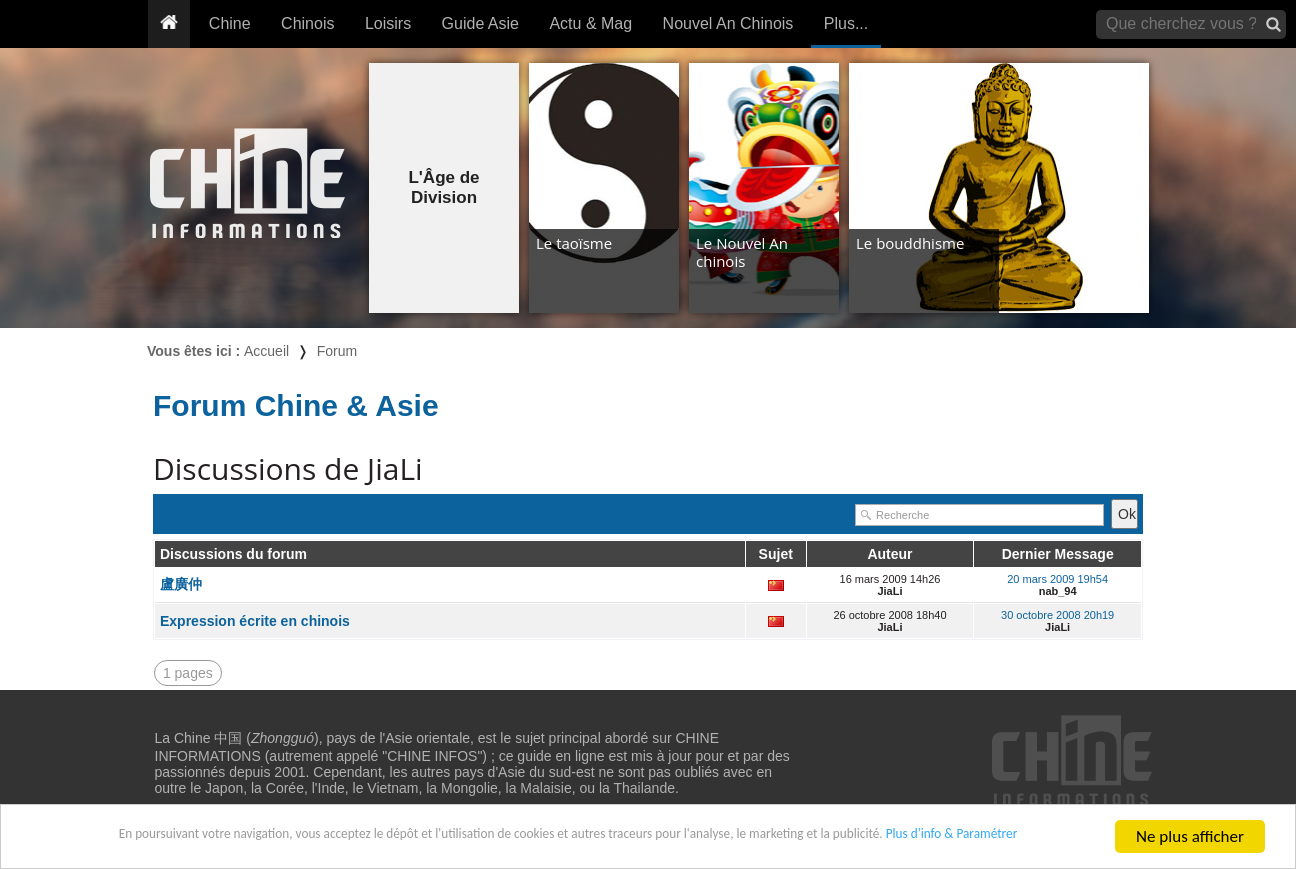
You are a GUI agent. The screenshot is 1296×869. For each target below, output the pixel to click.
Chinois (307, 23)
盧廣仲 (181, 584)
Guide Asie (480, 23)
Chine (230, 23)
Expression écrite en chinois (255, 621)
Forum (337, 351)
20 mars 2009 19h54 (1057, 579)
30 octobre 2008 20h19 (1057, 615)
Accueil (266, 351)
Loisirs (388, 23)
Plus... (846, 23)
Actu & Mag (590, 23)
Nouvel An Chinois (728, 23)
